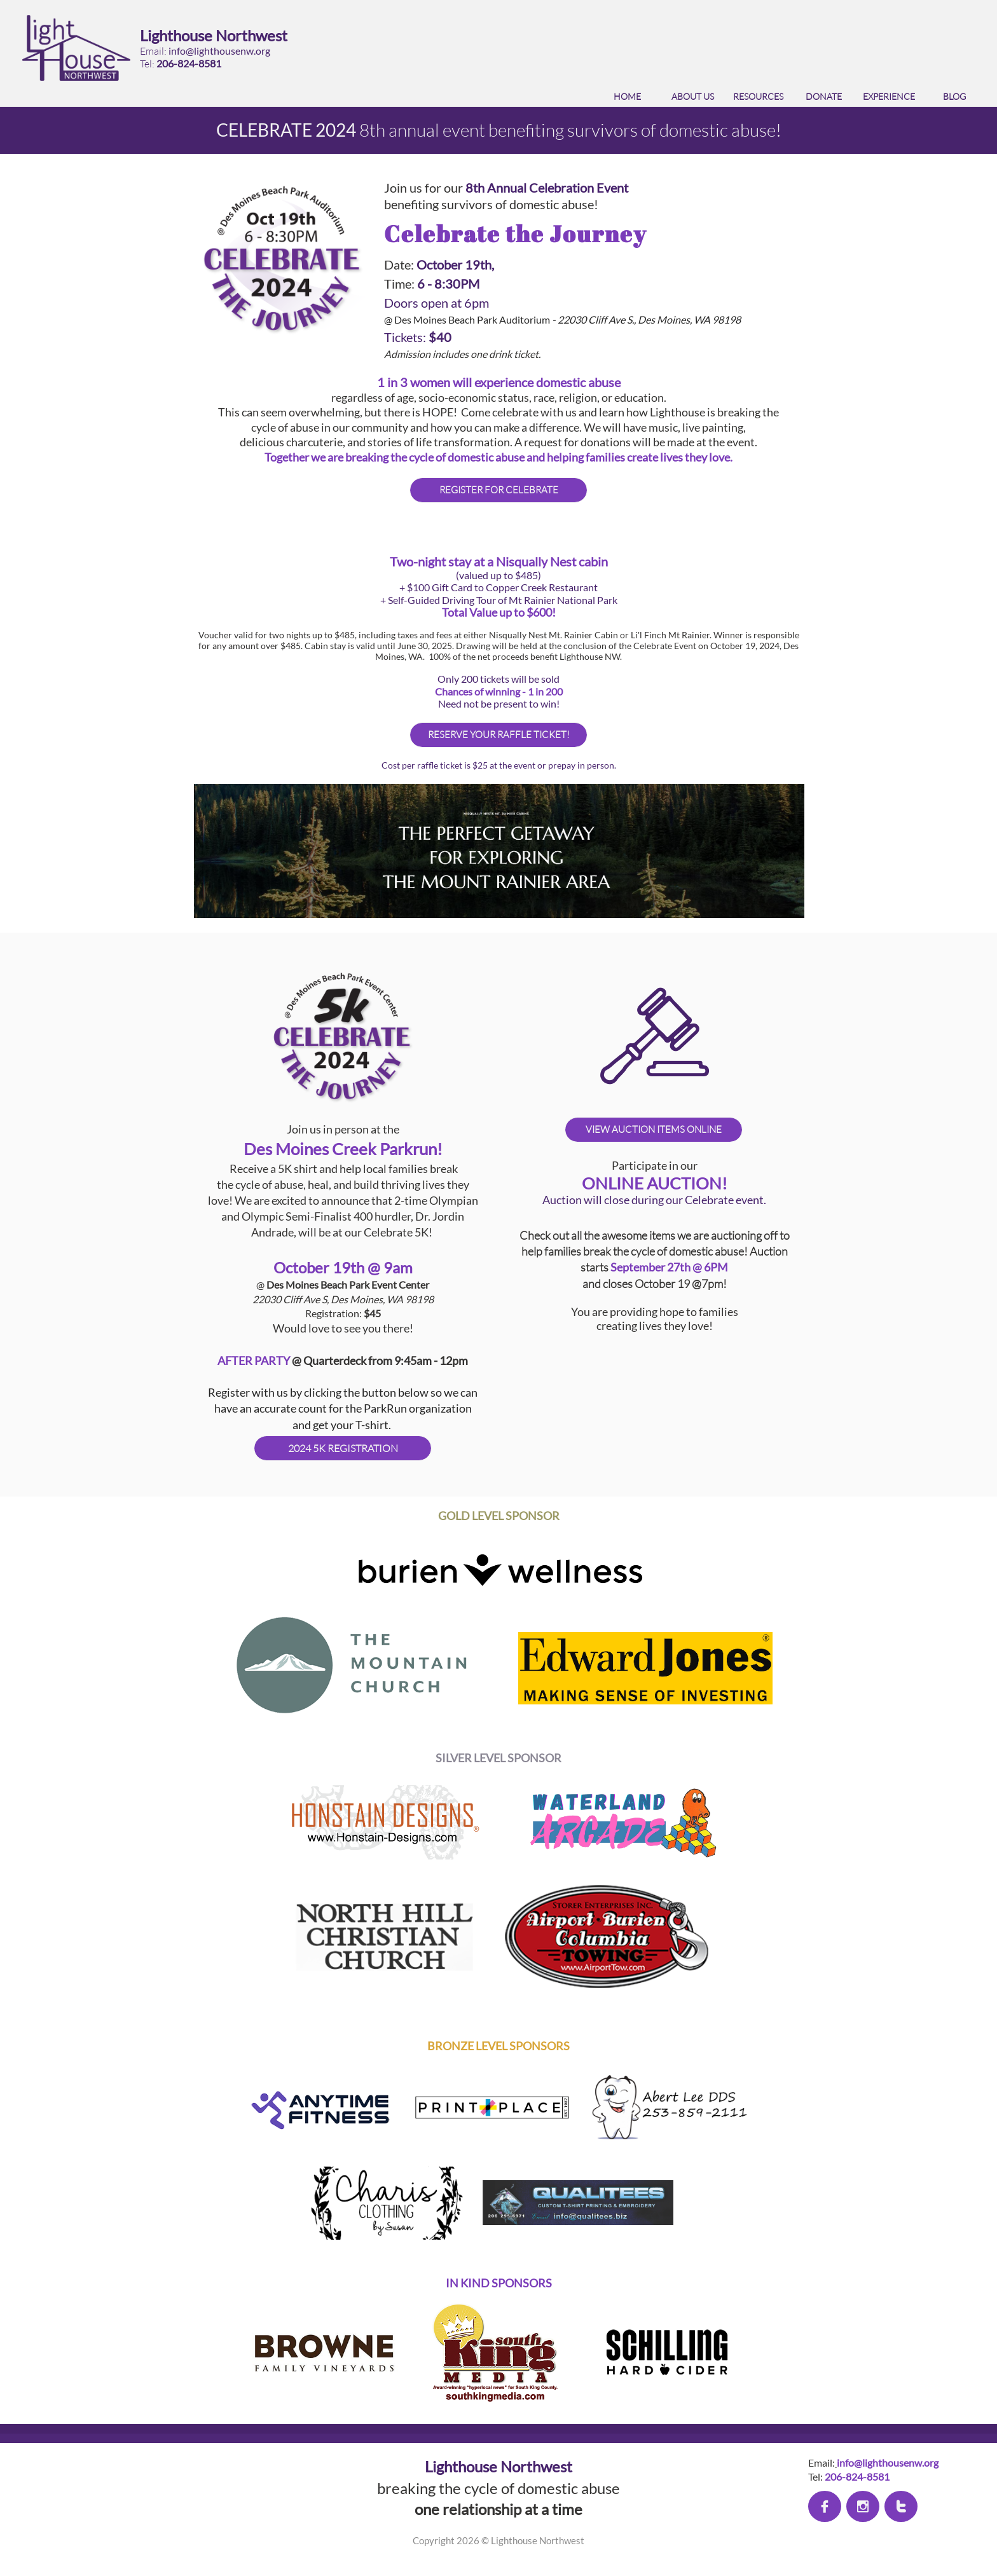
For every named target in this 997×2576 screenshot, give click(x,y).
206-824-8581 (188, 63)
